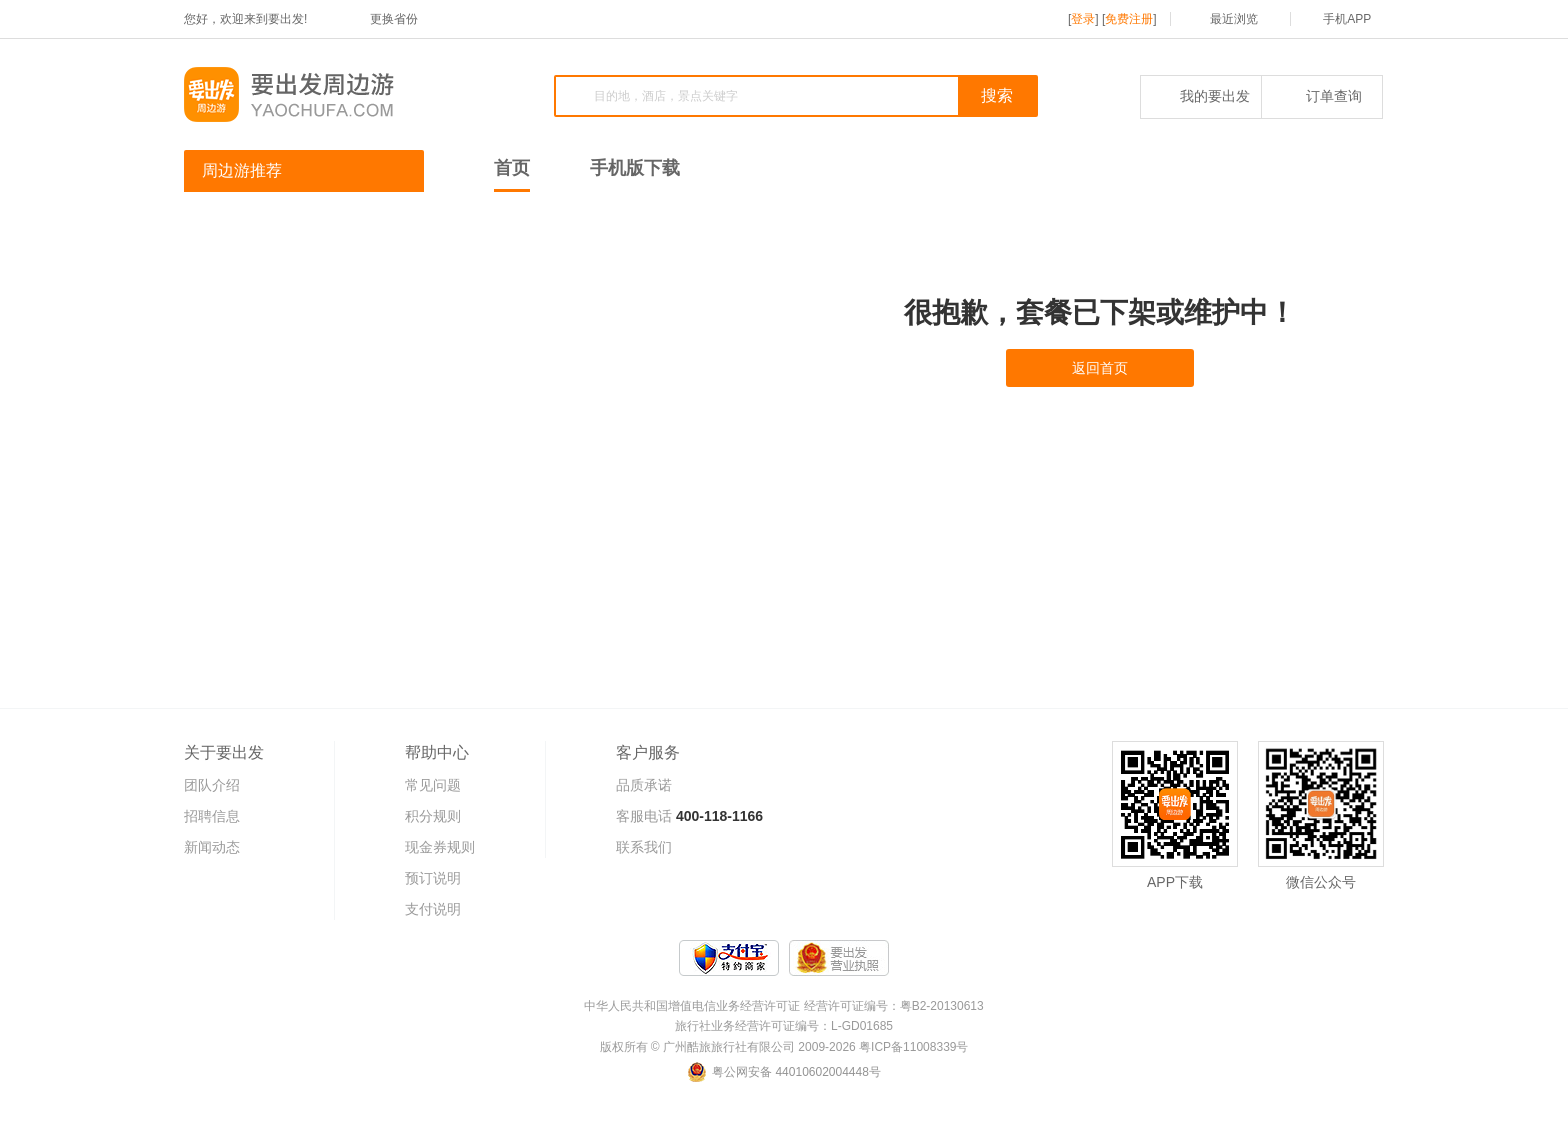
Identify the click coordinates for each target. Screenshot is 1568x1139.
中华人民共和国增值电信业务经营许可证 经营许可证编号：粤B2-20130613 (783, 1006)
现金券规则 (440, 847)
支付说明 (433, 909)
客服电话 (644, 816)
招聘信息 (212, 816)
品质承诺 (644, 785)
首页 (512, 168)
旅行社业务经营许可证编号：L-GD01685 (784, 1026)
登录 (1083, 19)
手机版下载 (635, 168)
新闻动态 (212, 847)
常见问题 (433, 785)
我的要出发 (1201, 96)
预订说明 (433, 878)
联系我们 (644, 847)
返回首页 (1100, 368)
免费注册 (1129, 19)
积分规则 (433, 816)
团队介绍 (212, 785)
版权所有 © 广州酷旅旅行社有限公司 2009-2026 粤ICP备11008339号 (784, 1047)
